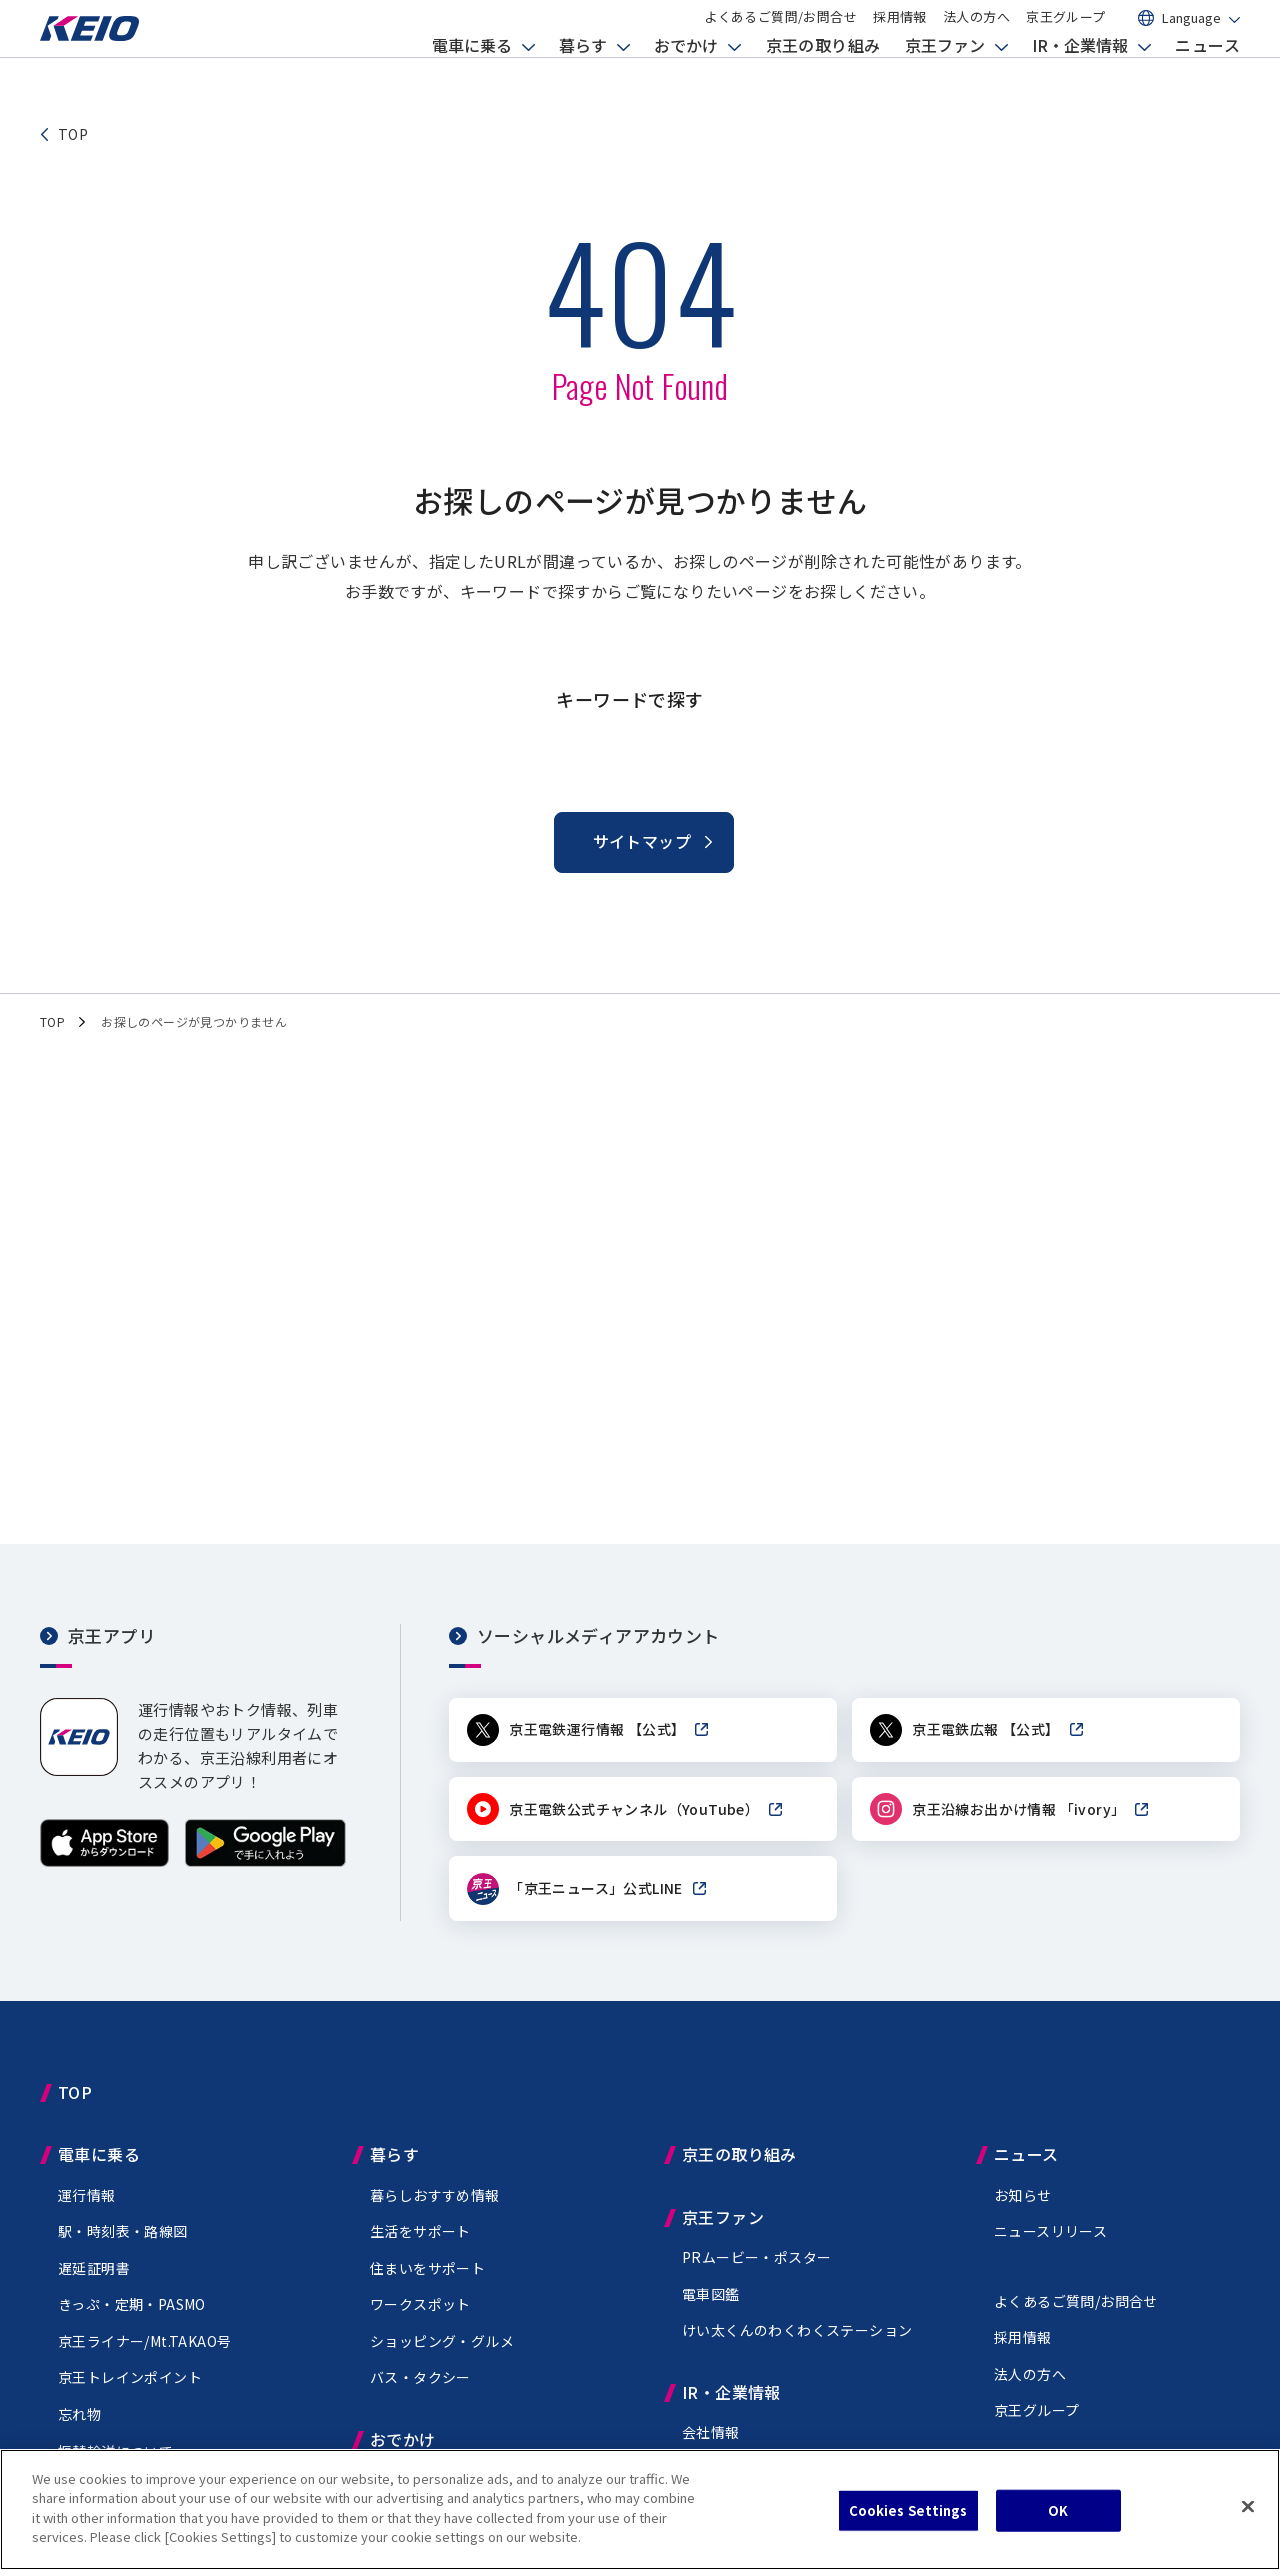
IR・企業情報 (1080, 75)
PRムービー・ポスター (756, 2268)
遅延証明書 (94, 2279)
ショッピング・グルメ (442, 2352)
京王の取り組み (823, 75)
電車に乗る (472, 75)
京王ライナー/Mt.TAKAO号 (144, 2352)
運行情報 (87, 2206)
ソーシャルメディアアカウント (598, 1635)
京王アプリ (111, 1635)
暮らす (583, 75)
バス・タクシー (420, 2389)
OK (1058, 2510)
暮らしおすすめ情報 (435, 2206)
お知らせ (1023, 2206)
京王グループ (1065, 32)
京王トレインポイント (130, 2389)
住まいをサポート (427, 2279)
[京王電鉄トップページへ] (110, 63)
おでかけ (686, 75)
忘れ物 (79, 2425)
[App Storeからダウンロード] (104, 1861)
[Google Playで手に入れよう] (265, 1861)
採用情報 (900, 32)
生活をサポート (420, 2242)
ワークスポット (420, 2316)
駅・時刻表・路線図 (123, 2242)
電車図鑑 (711, 2305)
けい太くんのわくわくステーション (797, 2341)
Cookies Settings (908, 2510)
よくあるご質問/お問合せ (780, 32)
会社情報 (711, 2443)
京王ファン (945, 75)
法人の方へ (976, 32)
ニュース (1207, 75)
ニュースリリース (1050, 2242)
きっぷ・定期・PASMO (132, 2316)
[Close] (1248, 2507)
